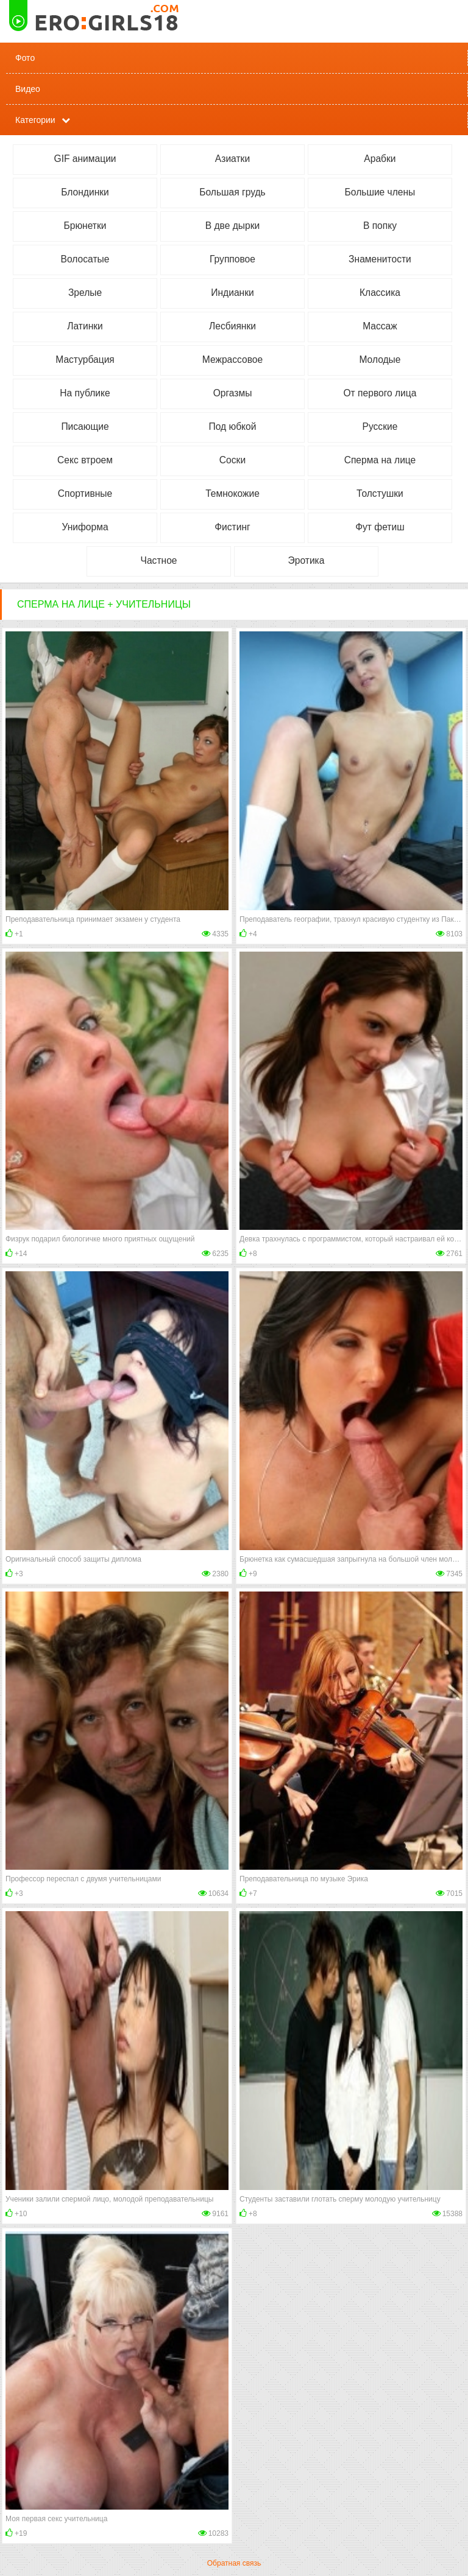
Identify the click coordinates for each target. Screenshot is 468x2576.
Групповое (232, 259)
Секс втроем (85, 460)
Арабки (379, 158)
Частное (159, 560)
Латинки (85, 326)
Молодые (379, 359)
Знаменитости (380, 259)
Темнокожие (232, 493)
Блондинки (85, 192)
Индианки (232, 292)
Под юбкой (233, 426)
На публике (85, 393)
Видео (27, 89)
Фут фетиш (379, 527)
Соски (232, 460)
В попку (380, 225)
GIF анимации (85, 158)
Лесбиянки (232, 326)
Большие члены (380, 192)
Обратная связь (234, 2563)
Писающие (84, 426)
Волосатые (85, 259)
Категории (35, 120)
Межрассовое (232, 359)
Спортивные (85, 493)
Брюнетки (85, 225)
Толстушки (379, 493)
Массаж (380, 326)
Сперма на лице (380, 460)
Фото (25, 58)
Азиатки (232, 158)
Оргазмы (232, 393)
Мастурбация (85, 359)
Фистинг (232, 527)
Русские (380, 426)
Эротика (306, 560)
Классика (380, 292)
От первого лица (379, 393)
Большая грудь (232, 192)
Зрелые (85, 292)
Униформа (85, 527)
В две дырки (232, 225)
